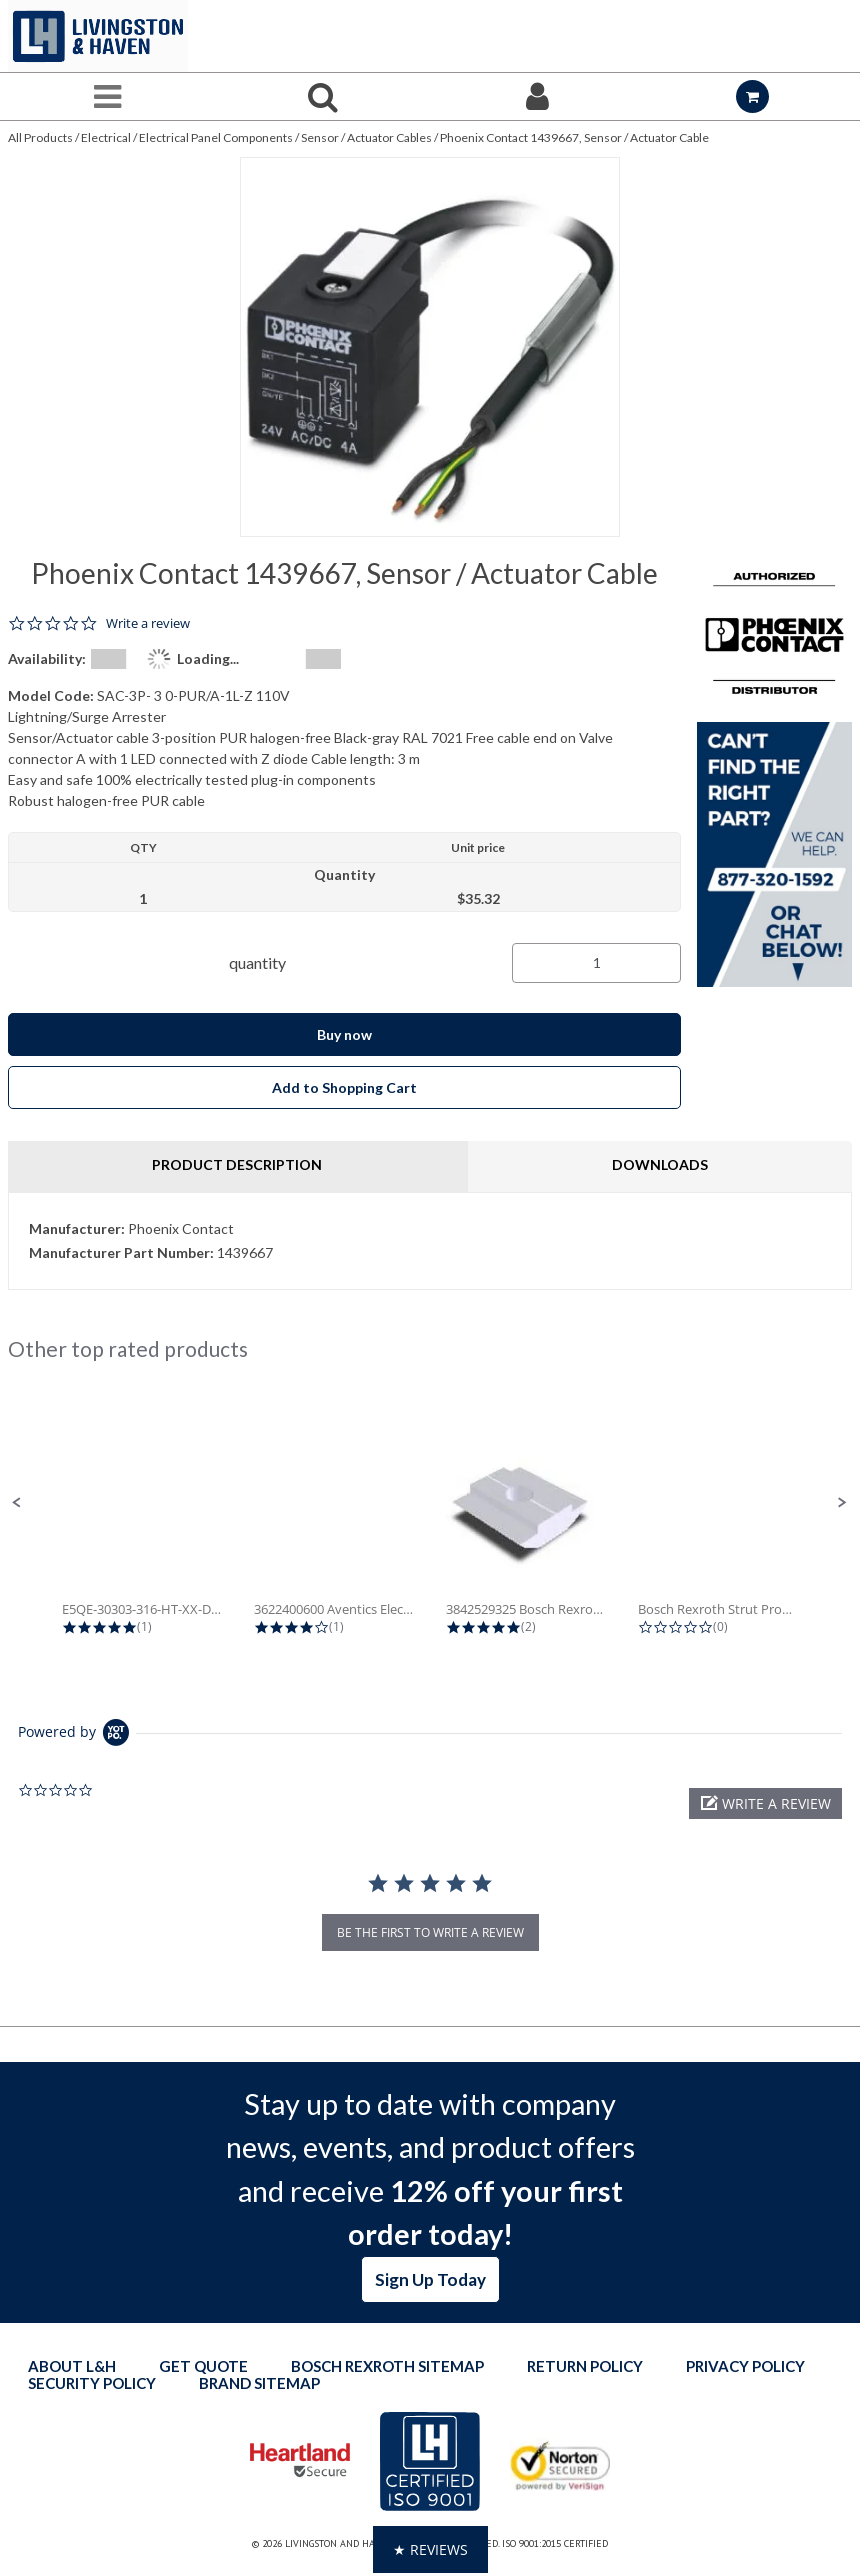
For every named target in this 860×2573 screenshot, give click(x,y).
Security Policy (92, 2383)
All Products (40, 137)
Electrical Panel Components (216, 137)
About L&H (72, 2366)
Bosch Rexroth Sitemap (387, 2366)
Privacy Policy (745, 2366)
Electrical (106, 137)
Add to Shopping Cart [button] (344, 1087)
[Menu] (107, 96)
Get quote (203, 2366)
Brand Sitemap (259, 2383)
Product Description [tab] (237, 1164)
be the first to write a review (430, 1932)
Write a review (148, 623)
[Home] (98, 36)
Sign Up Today (430, 2279)
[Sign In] (537, 96)
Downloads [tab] (660, 1164)
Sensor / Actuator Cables (366, 137)
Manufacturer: (77, 1228)
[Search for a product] (322, 96)
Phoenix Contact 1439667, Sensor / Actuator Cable (574, 137)
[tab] (430, 1241)
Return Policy (585, 2366)
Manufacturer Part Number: (121, 1252)
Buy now (344, 1034)
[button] (17, 1503)
